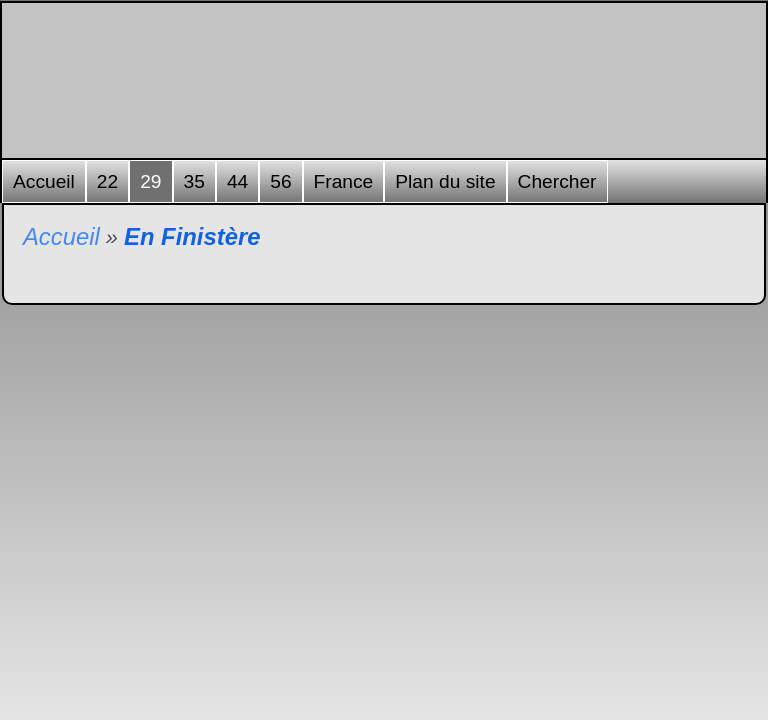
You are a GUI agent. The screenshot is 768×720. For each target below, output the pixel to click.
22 (107, 181)
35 (194, 181)
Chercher (557, 181)
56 (280, 181)
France (344, 181)
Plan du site (445, 181)
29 (150, 181)
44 (237, 181)
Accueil (44, 181)
